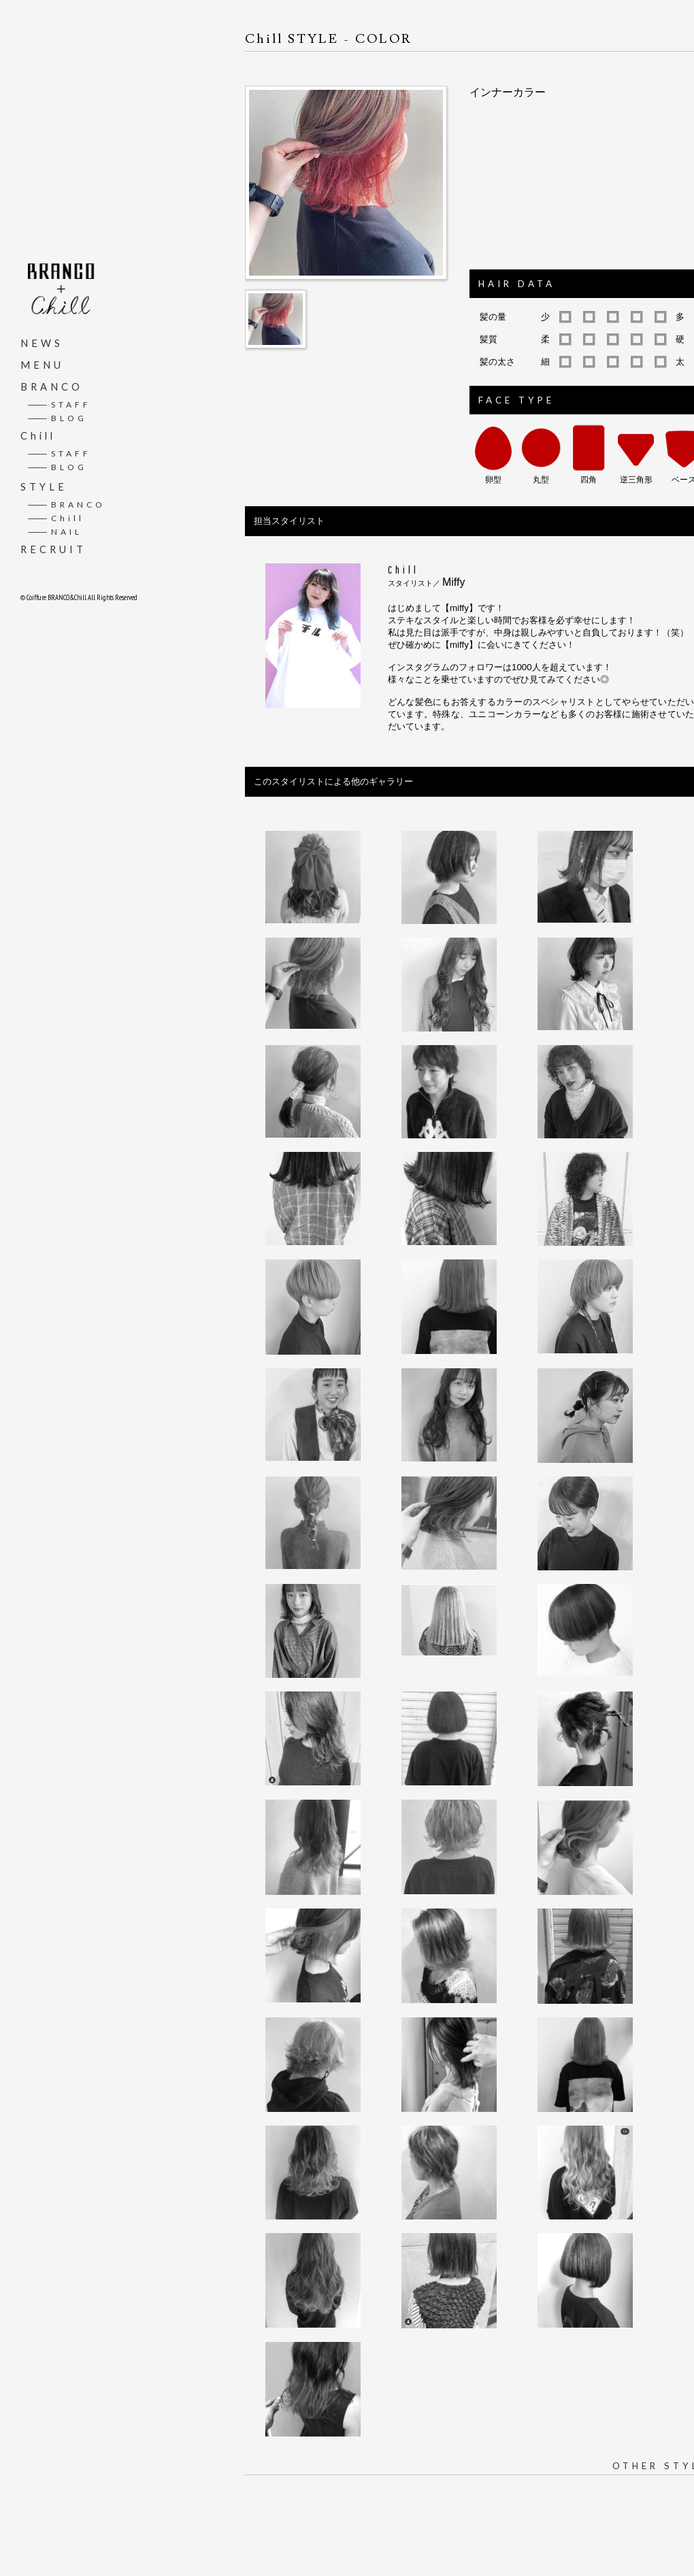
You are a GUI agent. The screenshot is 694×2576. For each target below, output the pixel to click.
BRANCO (51, 386)
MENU (42, 364)
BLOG (57, 417)
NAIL (54, 531)
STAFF (59, 404)
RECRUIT (53, 549)
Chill (38, 435)
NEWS (41, 342)
